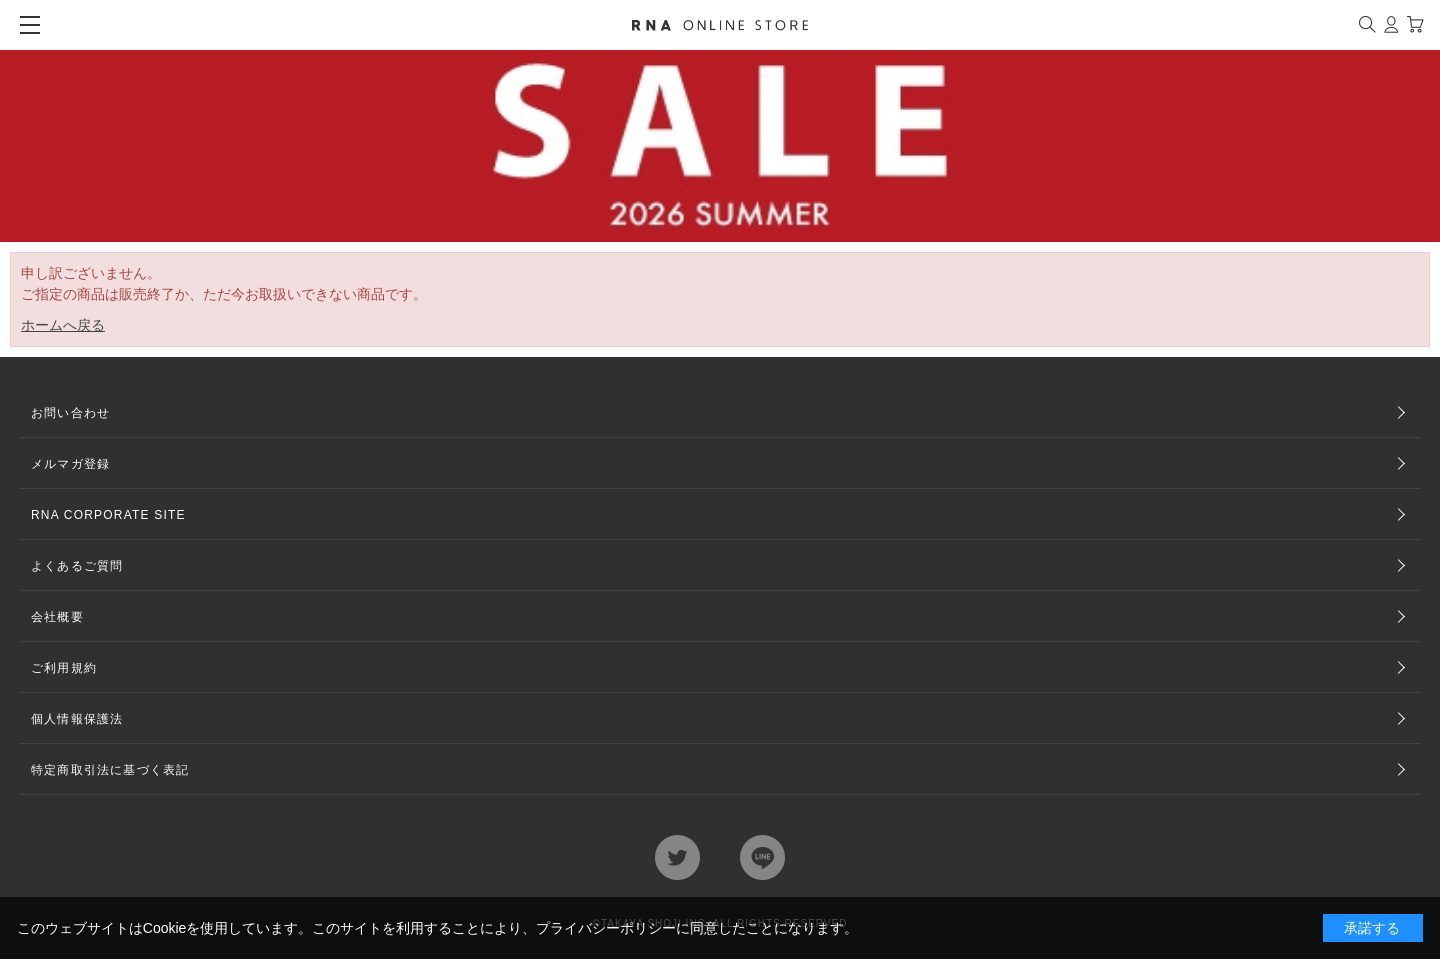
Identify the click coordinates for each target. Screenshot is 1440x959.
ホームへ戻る (63, 325)
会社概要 (57, 617)
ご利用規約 (64, 668)
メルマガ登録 (70, 464)
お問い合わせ (70, 413)
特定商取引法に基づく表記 (110, 770)
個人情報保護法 (77, 719)
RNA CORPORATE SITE (108, 515)
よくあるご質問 (77, 566)
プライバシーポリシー (606, 928)
